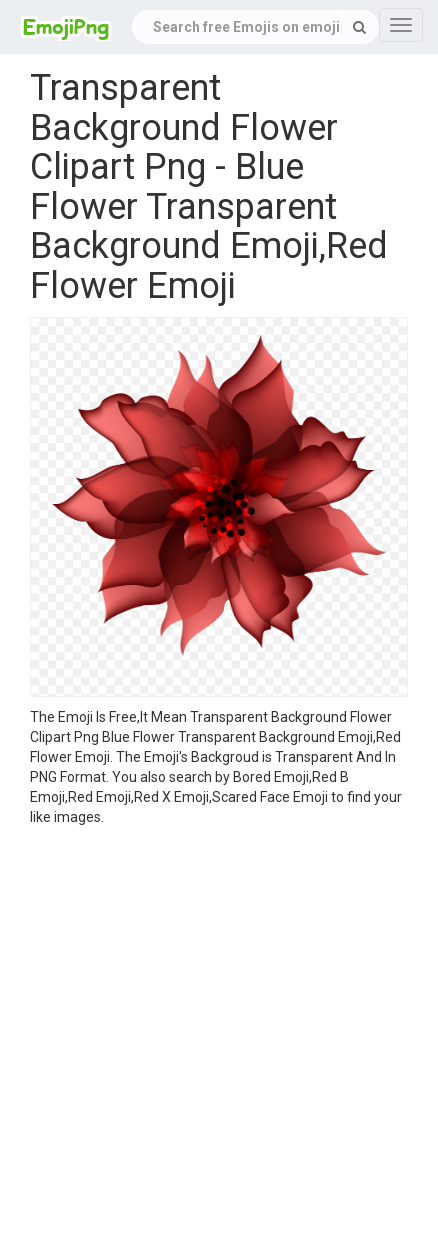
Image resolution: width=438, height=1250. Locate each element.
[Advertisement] (204, 1041)
